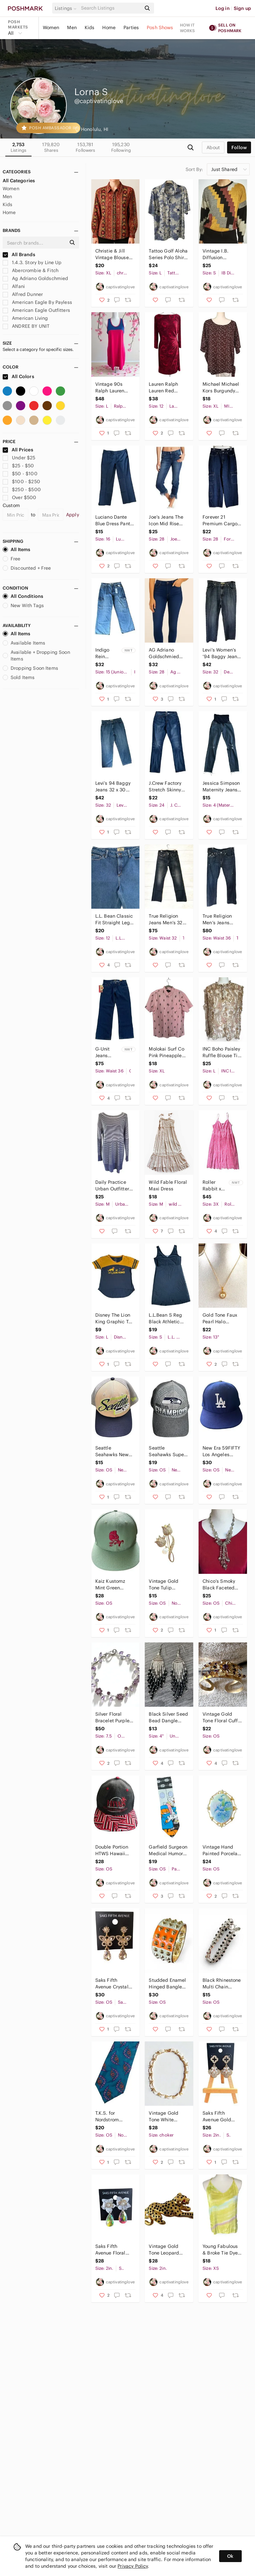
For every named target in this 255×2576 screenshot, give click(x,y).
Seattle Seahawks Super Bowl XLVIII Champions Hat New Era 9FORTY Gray (167, 1451)
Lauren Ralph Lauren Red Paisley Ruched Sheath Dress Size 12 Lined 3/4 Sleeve (168, 387)
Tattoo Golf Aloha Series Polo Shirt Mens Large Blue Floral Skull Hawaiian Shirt (168, 254)
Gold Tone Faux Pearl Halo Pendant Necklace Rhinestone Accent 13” (220, 1318)
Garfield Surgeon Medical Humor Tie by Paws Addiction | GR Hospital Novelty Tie (168, 1850)
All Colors (18, 376)
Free (12, 559)
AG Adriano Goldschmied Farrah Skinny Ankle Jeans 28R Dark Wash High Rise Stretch (167, 653)
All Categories (19, 181)
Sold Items (19, 677)
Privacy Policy (133, 2566)
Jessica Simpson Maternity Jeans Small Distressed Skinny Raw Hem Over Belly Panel (221, 786)
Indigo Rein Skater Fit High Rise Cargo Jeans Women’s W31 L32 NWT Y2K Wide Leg (106, 653)
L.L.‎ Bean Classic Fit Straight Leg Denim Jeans (114, 919)
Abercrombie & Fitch (30, 270)
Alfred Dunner (23, 294)
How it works (187, 28)
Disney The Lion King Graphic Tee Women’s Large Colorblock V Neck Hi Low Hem (114, 1318)
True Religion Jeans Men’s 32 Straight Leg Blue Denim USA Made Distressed (168, 919)
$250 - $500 (22, 489)
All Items (16, 549)
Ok (230, 2556)
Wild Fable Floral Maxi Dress (168, 1185)
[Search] (110, 8)
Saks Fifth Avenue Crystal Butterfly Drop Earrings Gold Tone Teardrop (111, 1983)
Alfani (14, 286)
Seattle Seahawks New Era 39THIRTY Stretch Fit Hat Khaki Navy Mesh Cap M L (114, 1451)
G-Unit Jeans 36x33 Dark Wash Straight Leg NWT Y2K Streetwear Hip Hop (107, 1052)
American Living (25, 318)
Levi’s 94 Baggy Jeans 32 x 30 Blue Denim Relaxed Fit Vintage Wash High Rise (112, 786)
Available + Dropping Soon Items (36, 655)
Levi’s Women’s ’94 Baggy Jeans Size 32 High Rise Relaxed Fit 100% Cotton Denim (222, 653)
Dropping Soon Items (30, 668)
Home (109, 27)
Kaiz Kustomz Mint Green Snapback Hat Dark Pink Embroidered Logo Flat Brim (111, 1584)
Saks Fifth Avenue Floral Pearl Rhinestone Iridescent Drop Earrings (113, 2249)
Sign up (242, 8)
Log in (222, 8)
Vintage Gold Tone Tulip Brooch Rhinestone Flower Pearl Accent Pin (163, 1584)
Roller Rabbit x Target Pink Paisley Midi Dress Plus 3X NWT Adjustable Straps (215, 1185)
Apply (72, 515)
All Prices (18, 450)
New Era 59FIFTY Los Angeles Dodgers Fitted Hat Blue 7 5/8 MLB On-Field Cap (221, 1451)
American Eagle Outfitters (36, 310)
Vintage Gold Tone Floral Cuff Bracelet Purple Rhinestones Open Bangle (220, 1717)
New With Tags (23, 605)
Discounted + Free (27, 568)
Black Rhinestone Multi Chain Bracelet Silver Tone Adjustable (222, 1983)
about (213, 147)
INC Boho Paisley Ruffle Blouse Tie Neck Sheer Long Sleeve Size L (221, 1052)
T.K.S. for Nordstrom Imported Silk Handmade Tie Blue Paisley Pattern (111, 2116)
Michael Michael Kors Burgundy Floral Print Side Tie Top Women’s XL (221, 387)
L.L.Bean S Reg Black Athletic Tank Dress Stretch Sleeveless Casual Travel (165, 1318)
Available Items (24, 643)
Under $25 (19, 458)
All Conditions (23, 596)
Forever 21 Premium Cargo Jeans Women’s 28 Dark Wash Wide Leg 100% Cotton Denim (220, 520)
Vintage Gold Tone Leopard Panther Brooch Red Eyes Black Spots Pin (166, 2249)
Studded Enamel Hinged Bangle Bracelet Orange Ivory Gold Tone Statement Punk (167, 1983)
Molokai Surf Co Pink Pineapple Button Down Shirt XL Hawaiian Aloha (166, 1052)
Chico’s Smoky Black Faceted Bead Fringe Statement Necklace (219, 1584)
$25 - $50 (18, 466)
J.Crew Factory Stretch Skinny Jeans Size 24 (165, 786)
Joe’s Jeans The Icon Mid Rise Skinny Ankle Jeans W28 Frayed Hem (166, 520)
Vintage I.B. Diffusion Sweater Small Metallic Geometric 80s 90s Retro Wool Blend (220, 254)
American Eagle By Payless (37, 302)
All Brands (19, 255)
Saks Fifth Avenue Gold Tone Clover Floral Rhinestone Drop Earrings (222, 2116)
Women (51, 27)
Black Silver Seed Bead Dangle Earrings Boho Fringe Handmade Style (168, 1717)
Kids (90, 27)
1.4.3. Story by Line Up (32, 262)
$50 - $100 (20, 474)
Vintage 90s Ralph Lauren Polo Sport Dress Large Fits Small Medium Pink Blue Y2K (113, 387)
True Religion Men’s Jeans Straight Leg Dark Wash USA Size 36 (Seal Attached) (222, 919)
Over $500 (20, 497)
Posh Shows (160, 27)
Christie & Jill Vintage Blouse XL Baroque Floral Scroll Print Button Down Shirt (114, 254)
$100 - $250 (21, 482)
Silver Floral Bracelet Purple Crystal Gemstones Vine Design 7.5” (113, 1717)
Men (71, 27)
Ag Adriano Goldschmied (35, 278)
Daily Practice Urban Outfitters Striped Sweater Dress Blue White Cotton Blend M (114, 1185)
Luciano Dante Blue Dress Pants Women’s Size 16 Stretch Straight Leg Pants (113, 520)
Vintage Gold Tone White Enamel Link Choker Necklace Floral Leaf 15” (167, 2116)
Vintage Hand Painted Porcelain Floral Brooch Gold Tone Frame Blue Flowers (222, 1850)
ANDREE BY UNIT (26, 326)
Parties (131, 27)
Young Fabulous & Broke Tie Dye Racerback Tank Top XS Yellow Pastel (220, 2249)
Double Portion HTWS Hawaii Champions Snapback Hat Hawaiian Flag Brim (111, 1850)
